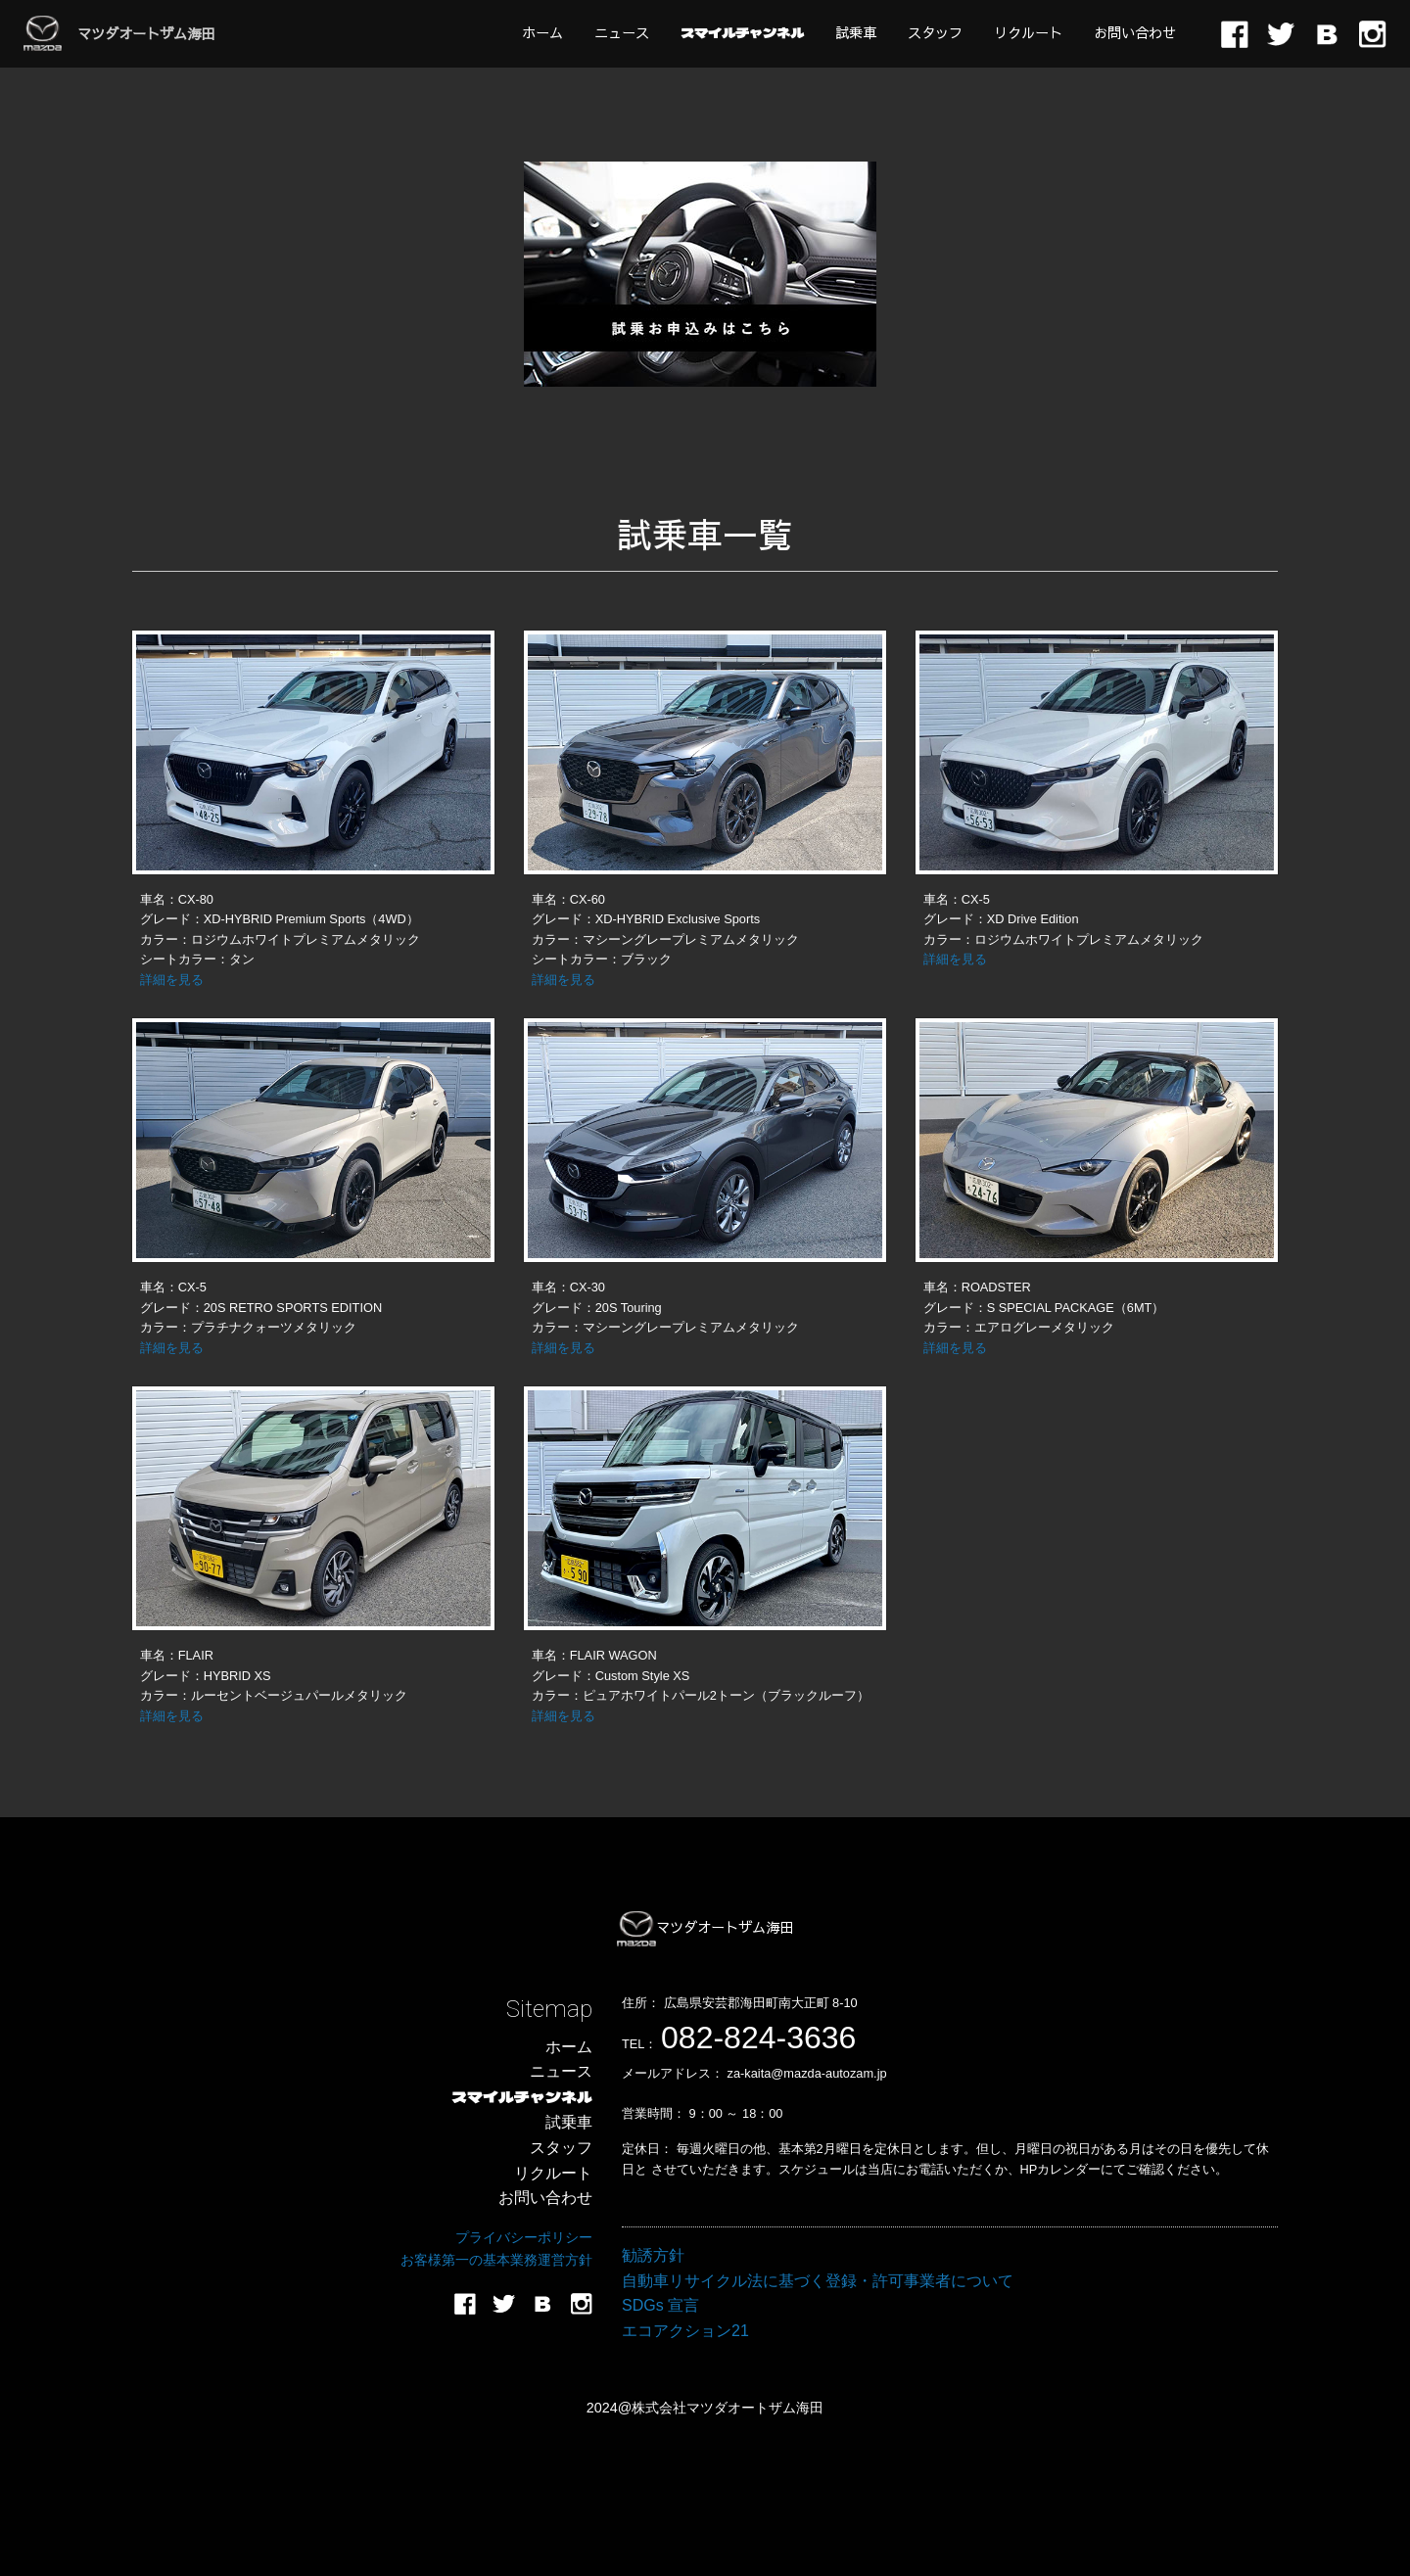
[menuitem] (542, 32)
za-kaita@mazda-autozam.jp (807, 2073)
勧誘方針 (653, 2255)
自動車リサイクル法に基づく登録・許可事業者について (817, 2280)
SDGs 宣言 (660, 2305)
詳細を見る (172, 979)
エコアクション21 (685, 2330)
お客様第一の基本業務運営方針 (496, 2260)
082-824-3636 (758, 2037)
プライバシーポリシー (523, 2237)
